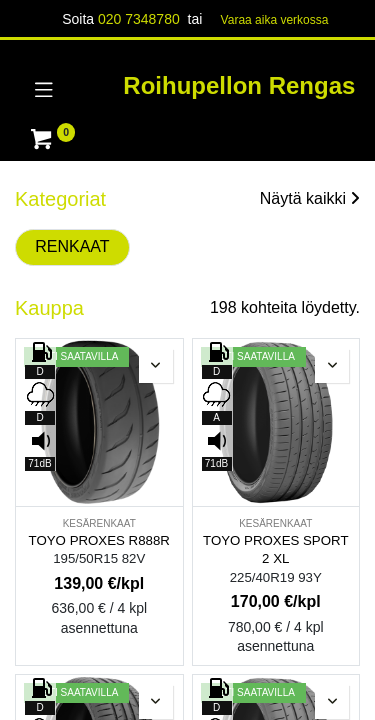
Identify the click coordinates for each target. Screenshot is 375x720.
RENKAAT (72, 246)
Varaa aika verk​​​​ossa (275, 20)
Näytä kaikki (310, 198)
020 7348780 (139, 19)
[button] (156, 366)
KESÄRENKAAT (99, 523)
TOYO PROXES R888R (99, 540)
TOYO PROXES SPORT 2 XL (275, 550)
